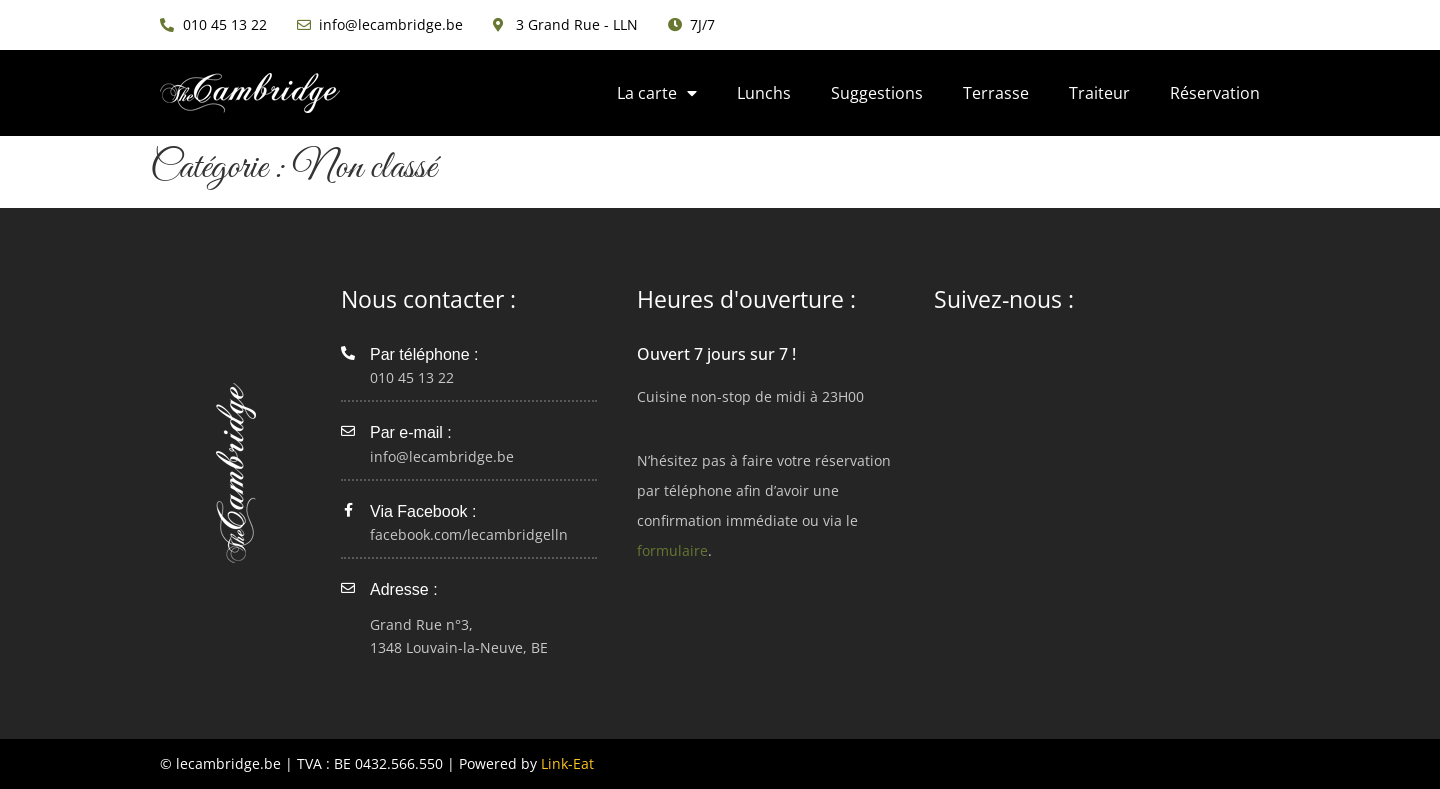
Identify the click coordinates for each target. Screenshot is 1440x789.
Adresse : (404, 589)
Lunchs (764, 93)
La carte (657, 93)
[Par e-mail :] (348, 431)
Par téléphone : (424, 354)
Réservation (1215, 93)
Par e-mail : (411, 432)
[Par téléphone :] (348, 353)
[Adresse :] (348, 588)
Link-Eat (567, 763)
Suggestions (877, 93)
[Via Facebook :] (348, 510)
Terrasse (996, 93)
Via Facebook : (423, 511)
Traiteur (1099, 93)
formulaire (672, 550)
